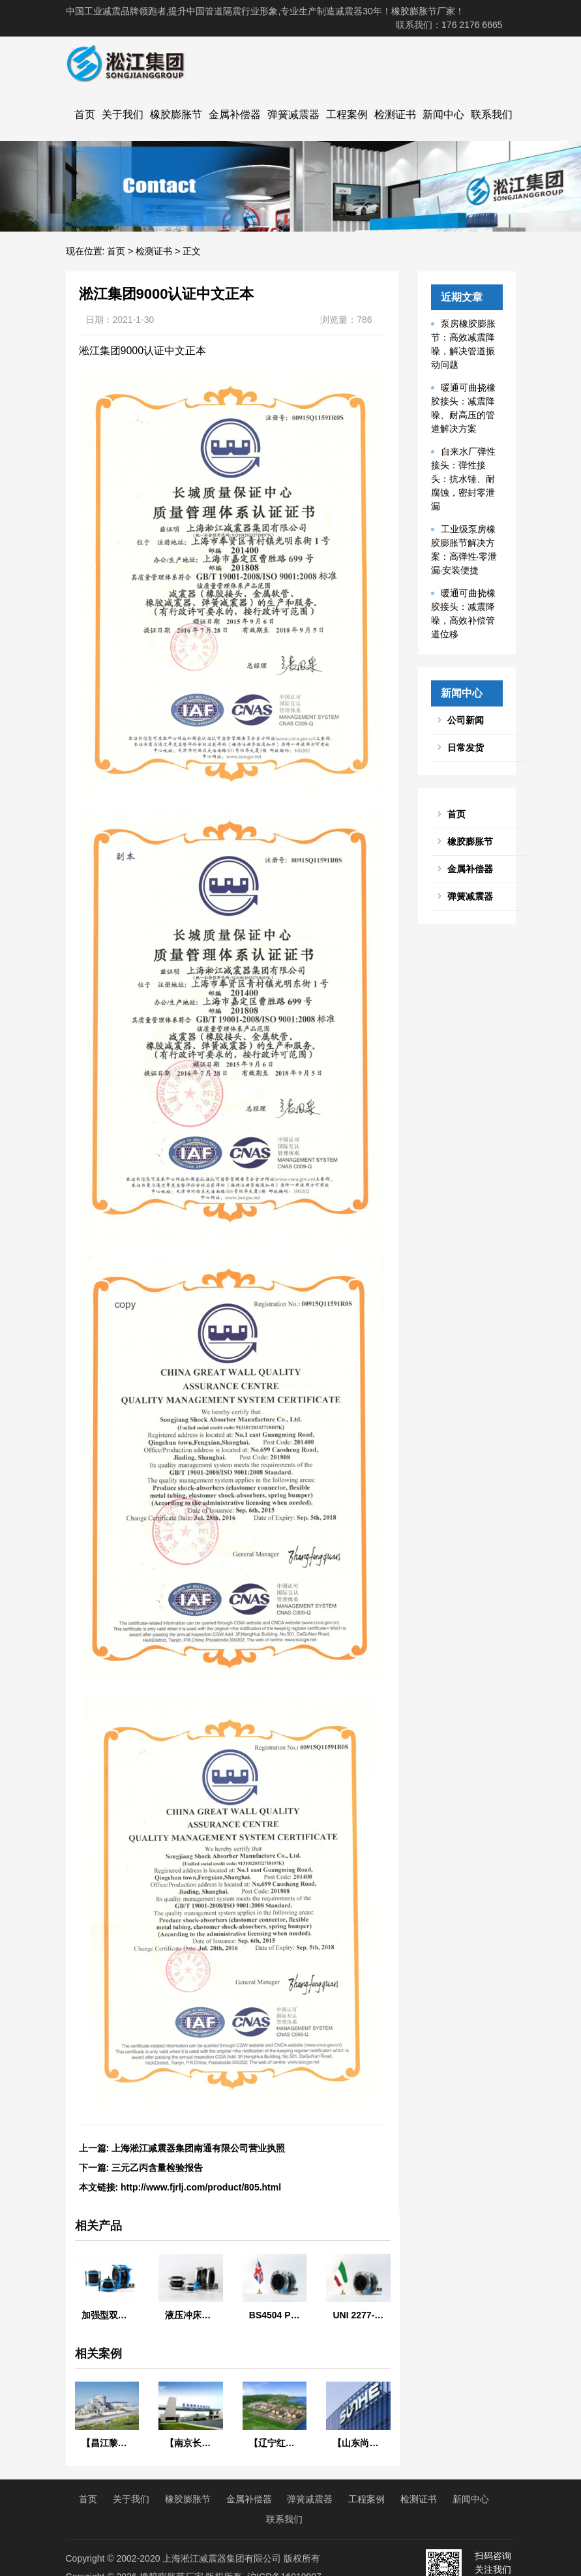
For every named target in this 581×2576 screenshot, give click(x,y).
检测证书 (395, 114)
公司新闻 (465, 720)
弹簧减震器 (293, 114)
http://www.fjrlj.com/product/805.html (201, 2187)
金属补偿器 (235, 114)
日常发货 (465, 747)
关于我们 (122, 114)
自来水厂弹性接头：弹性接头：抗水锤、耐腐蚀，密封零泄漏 (463, 478)
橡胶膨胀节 (176, 114)
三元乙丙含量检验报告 (157, 2167)
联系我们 (492, 114)
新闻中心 (443, 114)
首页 (84, 114)
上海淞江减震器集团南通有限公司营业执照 (198, 2148)
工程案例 (347, 114)
